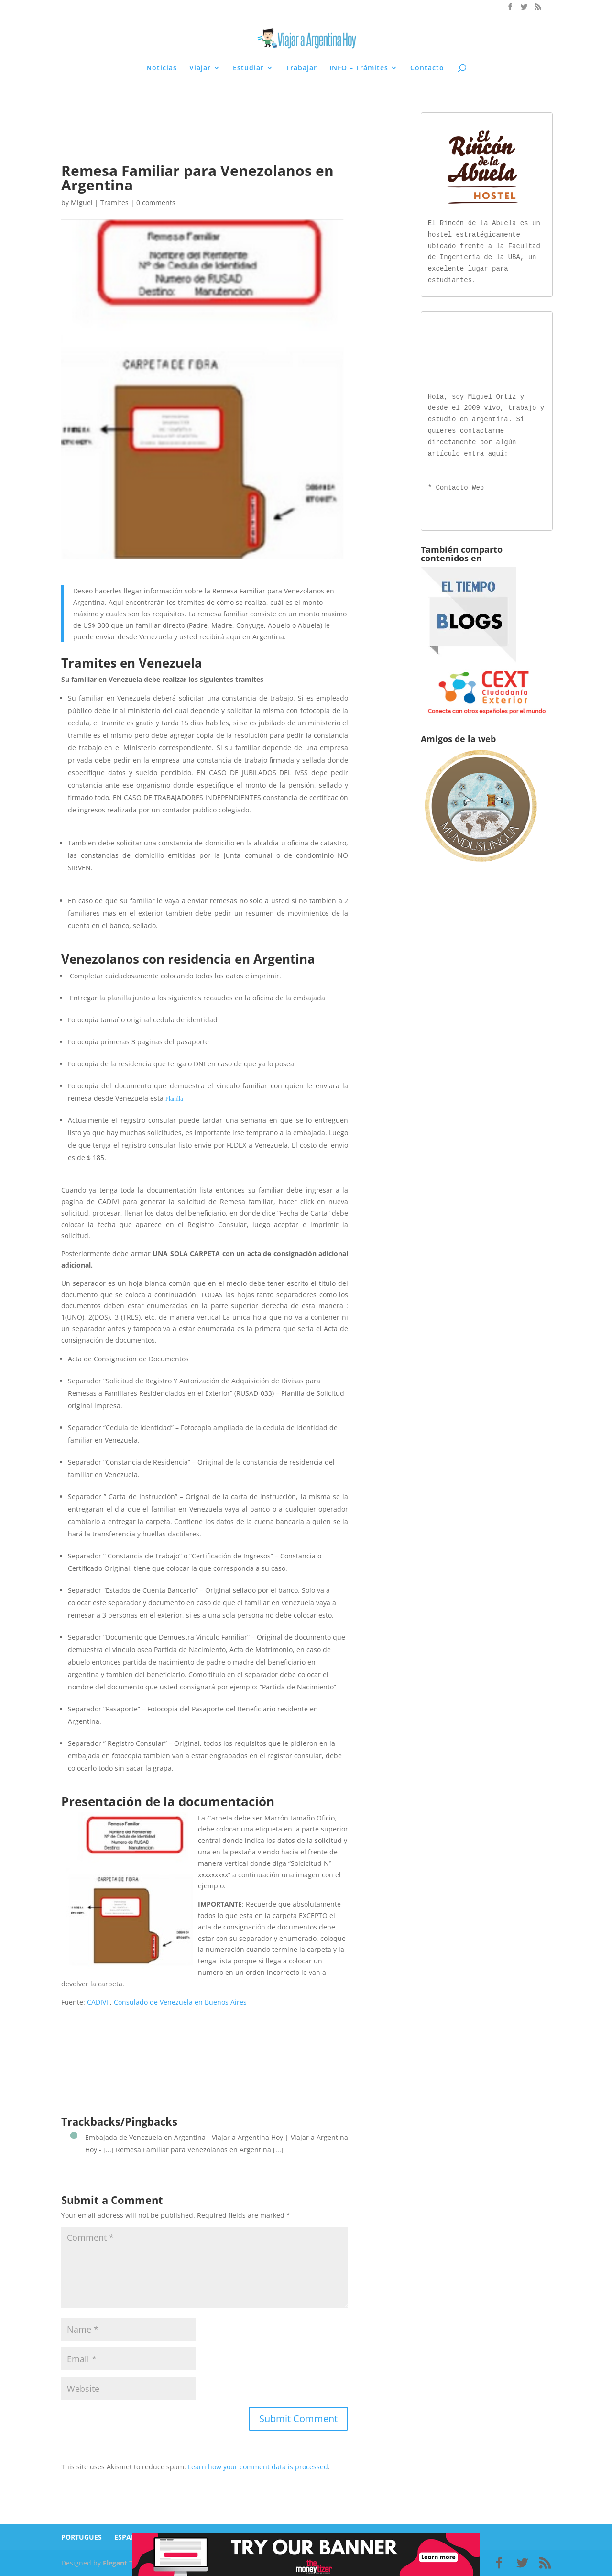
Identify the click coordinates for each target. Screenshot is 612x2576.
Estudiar (248, 68)
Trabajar (301, 68)
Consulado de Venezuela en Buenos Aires (180, 2001)
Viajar (200, 68)
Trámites (114, 202)
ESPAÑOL (129, 2537)
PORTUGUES (81, 2537)
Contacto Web (460, 486)
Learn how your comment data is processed (258, 2466)
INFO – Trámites (358, 68)
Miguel (82, 202)
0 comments (155, 202)
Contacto (427, 68)
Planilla (174, 1099)
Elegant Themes (129, 2562)
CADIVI (97, 2001)
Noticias (161, 68)
